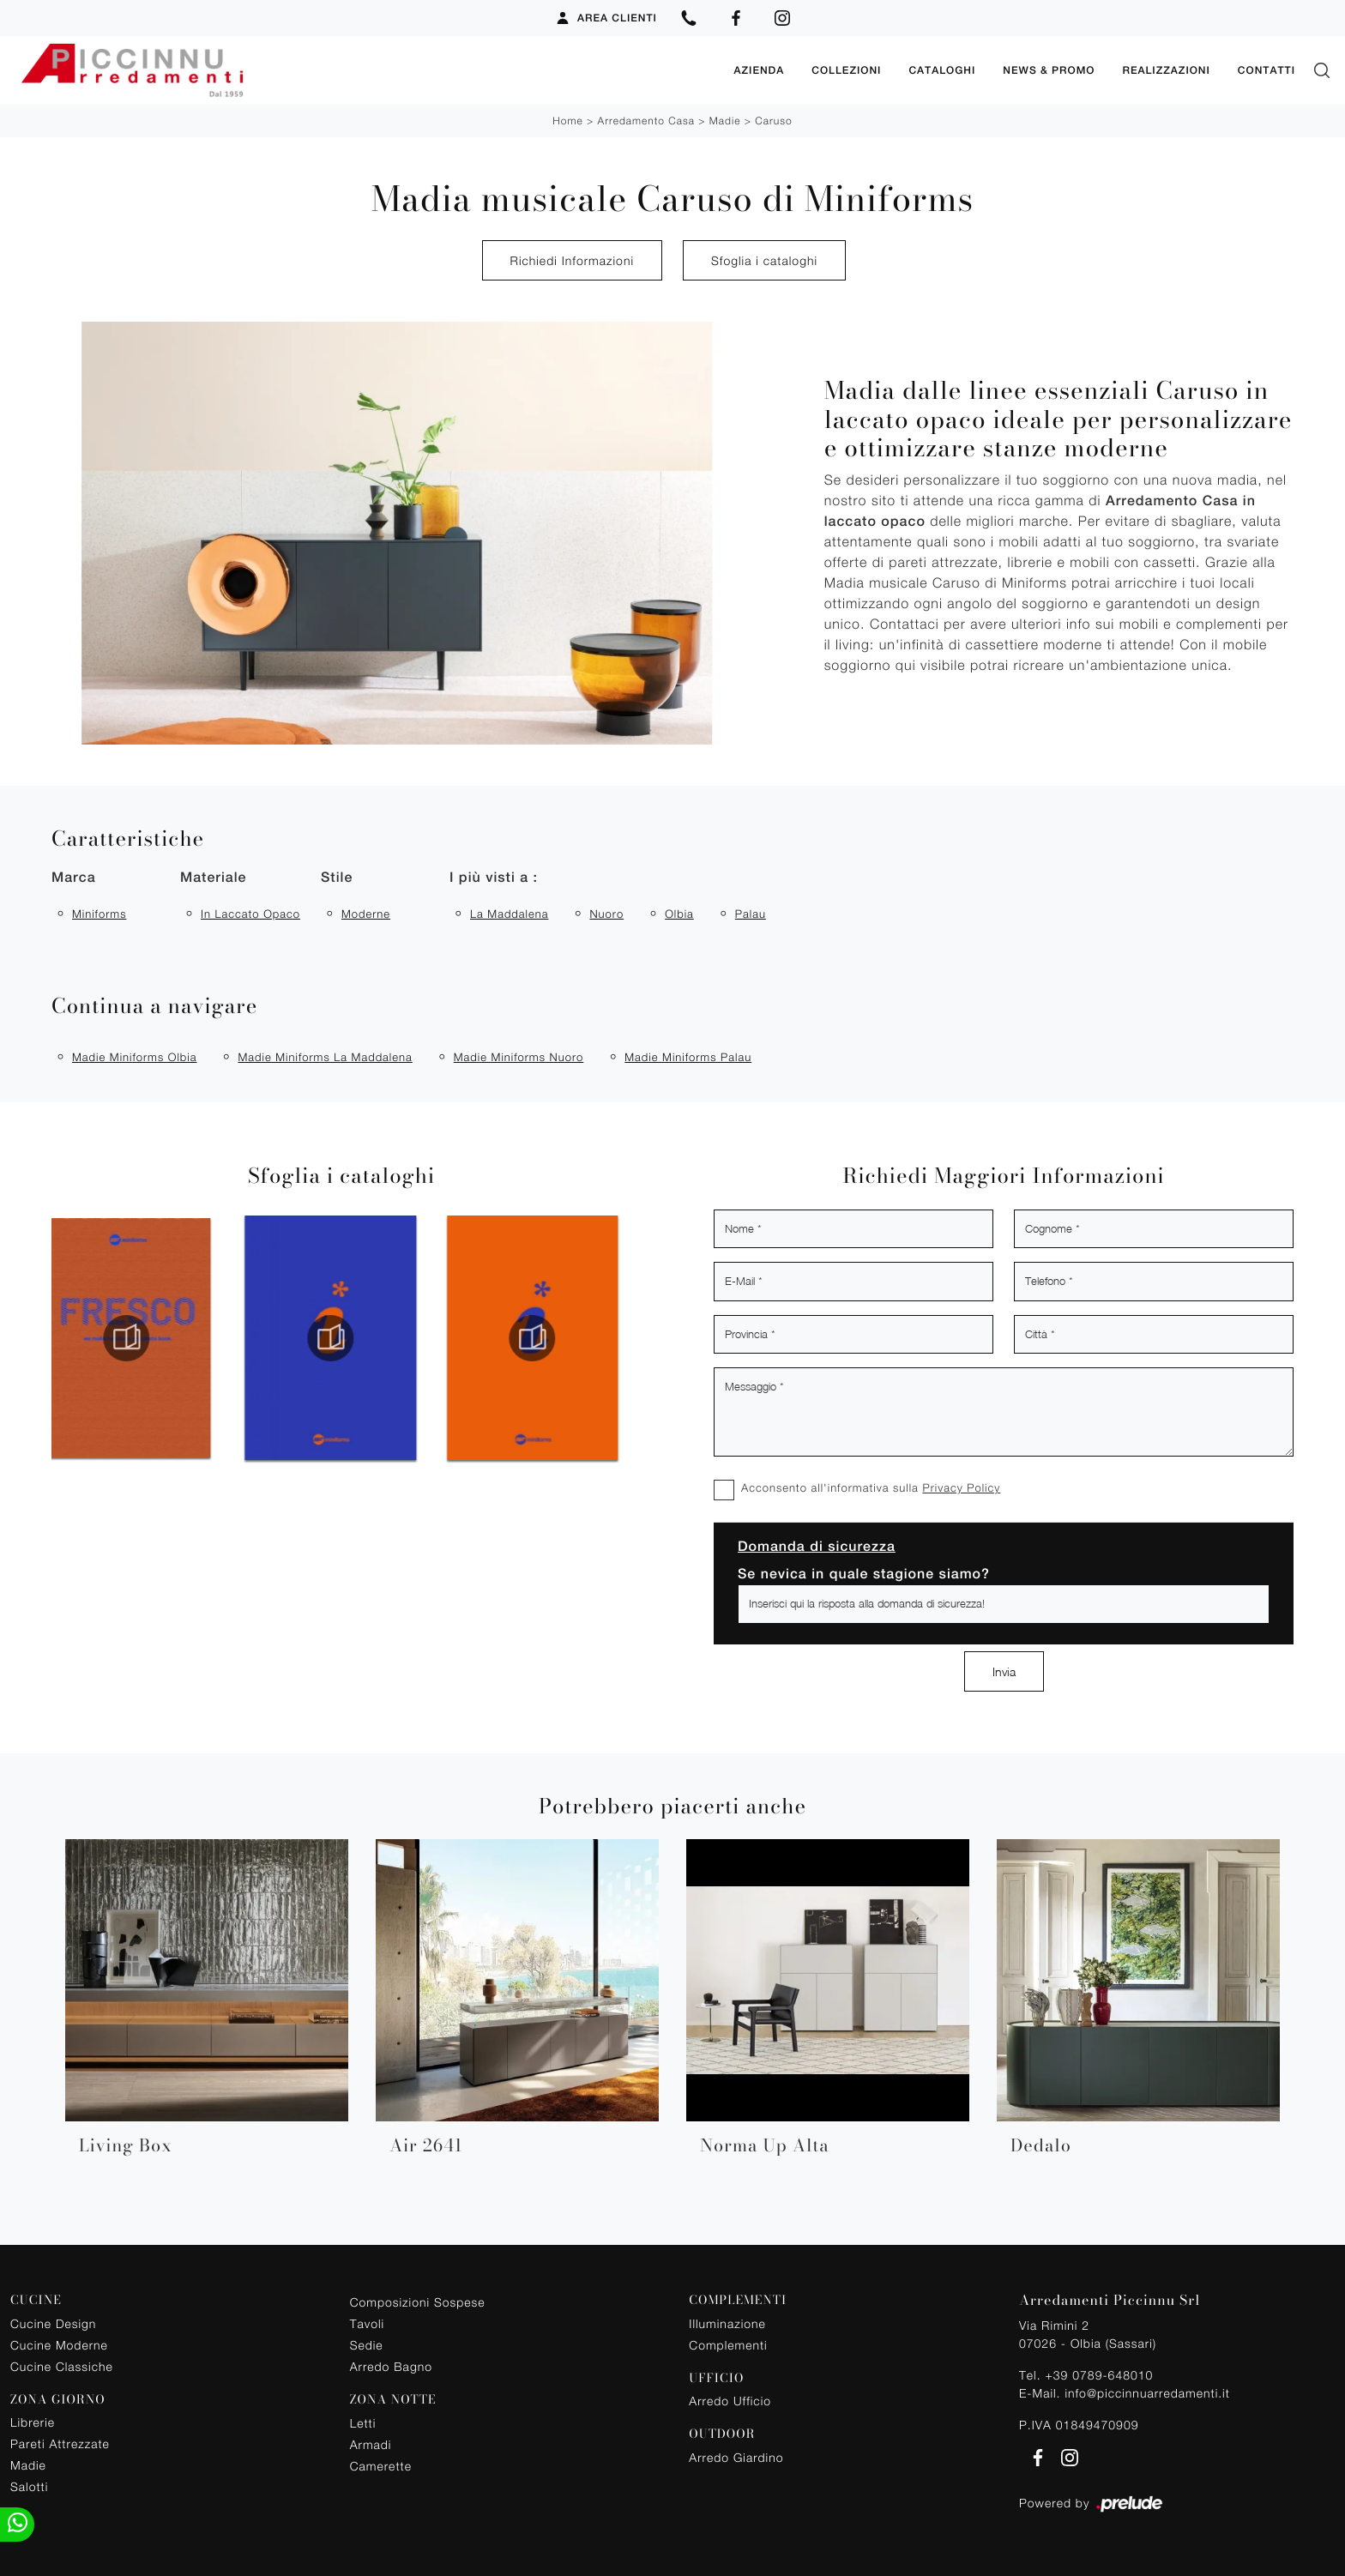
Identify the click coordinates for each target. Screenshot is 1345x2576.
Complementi (728, 2345)
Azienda (758, 70)
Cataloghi (941, 70)
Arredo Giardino (736, 2457)
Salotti (29, 2486)
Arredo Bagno (391, 2366)
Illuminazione (727, 2323)
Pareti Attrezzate (60, 2443)
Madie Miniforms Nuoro (519, 1057)
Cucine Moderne (59, 2345)
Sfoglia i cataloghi (764, 260)
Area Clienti (606, 18)
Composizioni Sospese (418, 2302)
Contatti (1266, 70)
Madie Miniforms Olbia (134, 1057)
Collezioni (846, 70)
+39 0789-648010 (1099, 2375)
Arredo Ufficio (730, 2400)
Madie (725, 120)
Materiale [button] (213, 877)
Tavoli (367, 2323)
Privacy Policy (961, 1487)
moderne (365, 913)
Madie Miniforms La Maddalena (325, 1057)
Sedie (366, 2345)
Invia (1004, 1671)
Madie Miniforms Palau (687, 1057)
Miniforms (99, 913)
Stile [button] (337, 877)
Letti (363, 2423)
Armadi (371, 2444)
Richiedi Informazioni (572, 260)
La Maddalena (509, 913)
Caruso (773, 120)
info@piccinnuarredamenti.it (1147, 2393)
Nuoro (606, 913)
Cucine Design (53, 2323)
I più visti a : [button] (493, 877)
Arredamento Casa (646, 120)
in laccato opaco (250, 913)
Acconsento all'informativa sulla (870, 1487)
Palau (750, 913)
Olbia (679, 913)
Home (567, 120)
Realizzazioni (1165, 70)
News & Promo (1049, 70)
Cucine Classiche (61, 2366)
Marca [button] (73, 877)
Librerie (32, 2422)
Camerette (381, 2465)
